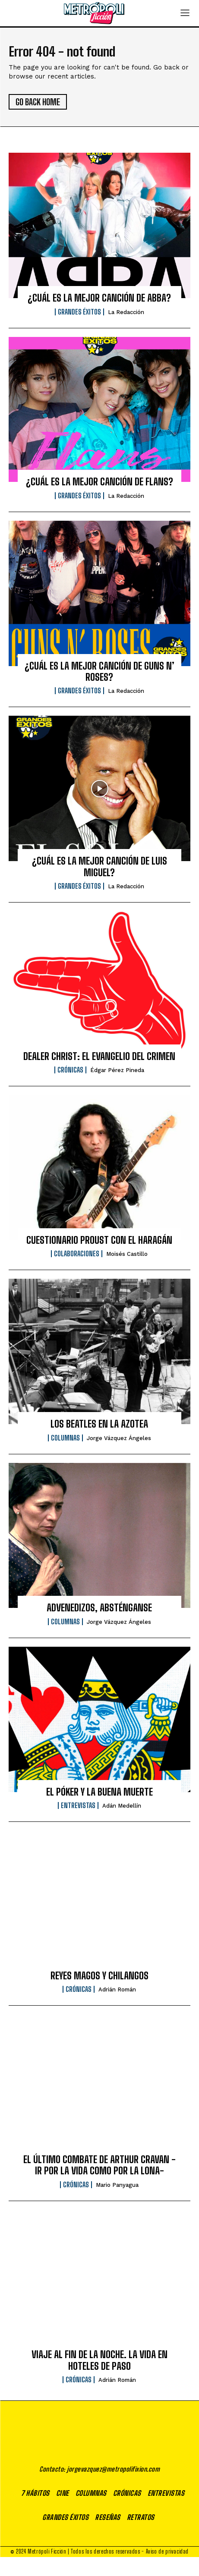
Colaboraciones (76, 1253)
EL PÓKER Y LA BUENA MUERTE (99, 1792)
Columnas (65, 1437)
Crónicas (70, 1069)
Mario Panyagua (117, 2185)
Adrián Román (117, 1989)
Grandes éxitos (79, 311)
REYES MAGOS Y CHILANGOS (99, 1976)
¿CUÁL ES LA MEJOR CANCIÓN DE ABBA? (99, 298)
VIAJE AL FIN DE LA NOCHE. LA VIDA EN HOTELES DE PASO (99, 2360)
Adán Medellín (121, 1805)
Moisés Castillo (127, 1254)
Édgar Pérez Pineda (117, 1070)
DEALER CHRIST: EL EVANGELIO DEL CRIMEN (99, 1056)
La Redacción (126, 312)
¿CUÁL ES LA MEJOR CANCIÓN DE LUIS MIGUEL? (99, 866)
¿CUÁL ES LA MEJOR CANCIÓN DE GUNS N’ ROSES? (99, 671)
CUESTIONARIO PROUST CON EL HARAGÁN (99, 1240)
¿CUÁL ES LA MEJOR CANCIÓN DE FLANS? (99, 482)
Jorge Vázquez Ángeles (119, 1438)
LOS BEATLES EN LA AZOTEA (99, 1424)
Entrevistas (78, 1805)
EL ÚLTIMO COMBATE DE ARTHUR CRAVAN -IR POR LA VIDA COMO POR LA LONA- (99, 2165)
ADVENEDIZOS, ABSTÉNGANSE (99, 1608)
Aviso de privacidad (167, 2570)
